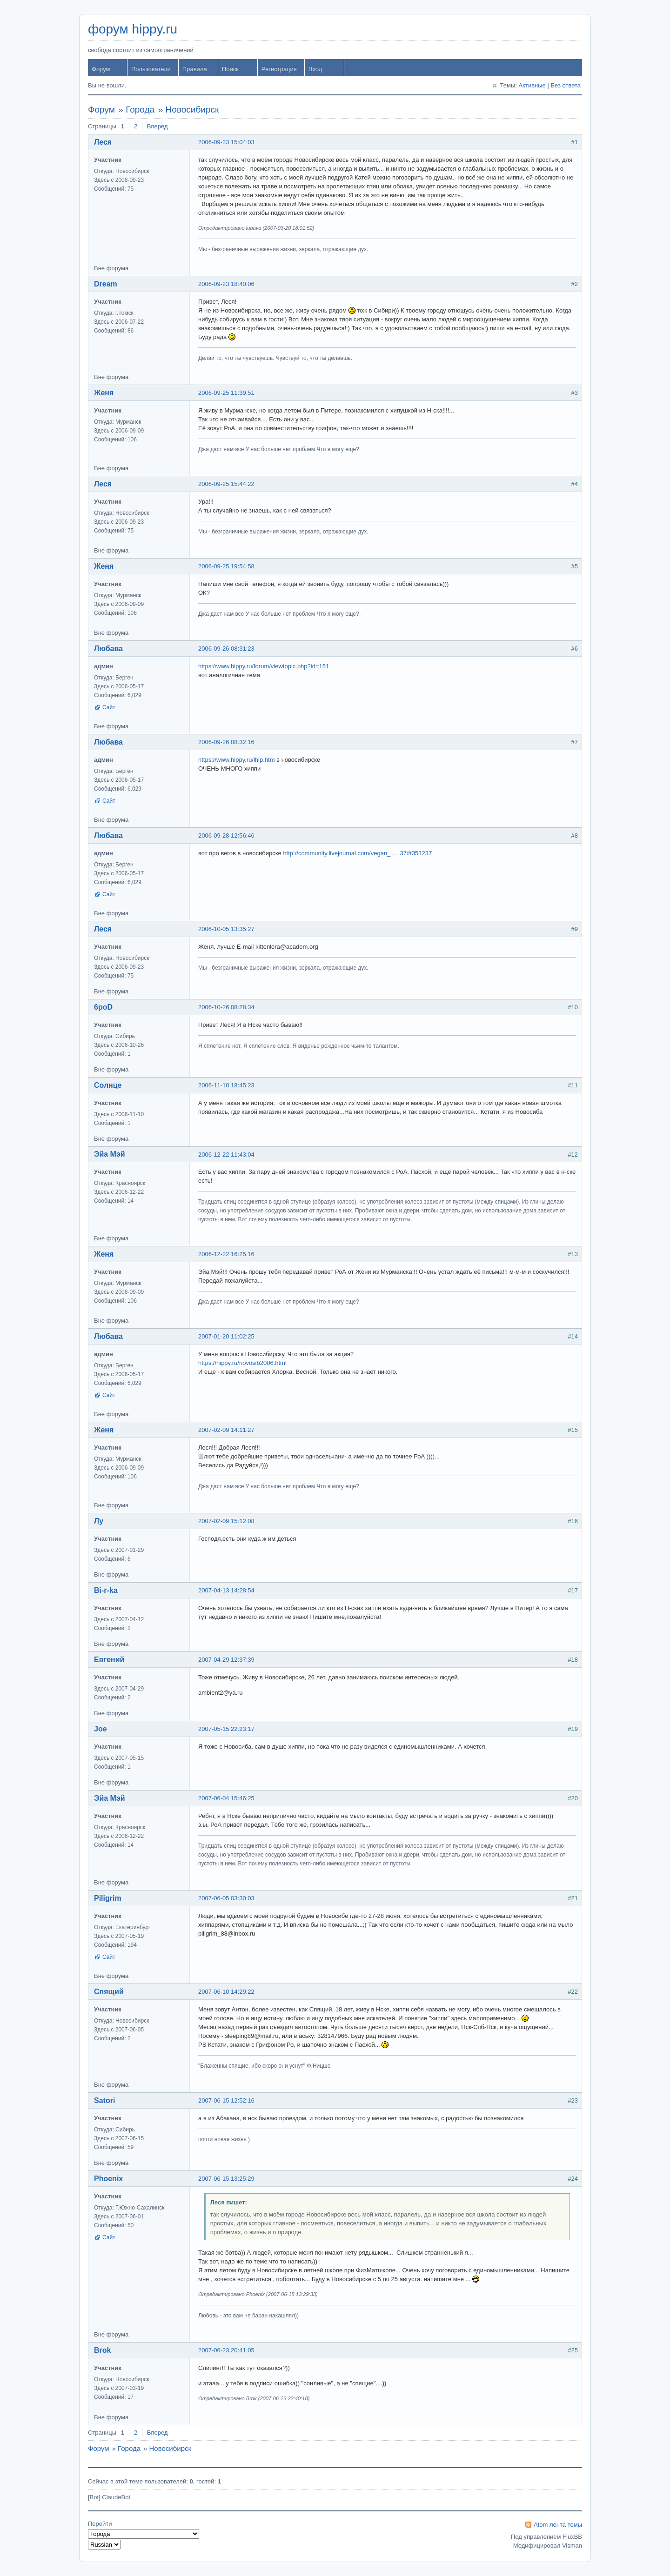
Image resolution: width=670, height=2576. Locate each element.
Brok (102, 2350)
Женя (104, 393)
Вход (315, 69)
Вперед (157, 126)
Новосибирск (192, 109)
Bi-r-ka (106, 1590)
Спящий (109, 1992)
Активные (531, 85)
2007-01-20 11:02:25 (226, 1336)
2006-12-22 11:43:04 (226, 1154)
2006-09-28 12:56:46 (226, 835)
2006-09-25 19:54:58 (226, 566)
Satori (104, 2100)
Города (140, 109)
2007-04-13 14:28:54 (226, 1590)
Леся (103, 142)
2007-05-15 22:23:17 (226, 1728)
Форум (101, 69)
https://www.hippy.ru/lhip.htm (236, 759)
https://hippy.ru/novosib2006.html (242, 1362)
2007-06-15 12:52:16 (226, 2100)
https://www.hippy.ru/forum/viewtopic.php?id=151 (263, 666)
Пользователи (151, 69)
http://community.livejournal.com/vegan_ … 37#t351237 (357, 853)
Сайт (108, 707)
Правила (194, 69)
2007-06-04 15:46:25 (226, 1798)
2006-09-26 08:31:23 (226, 648)
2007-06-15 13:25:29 (226, 2178)
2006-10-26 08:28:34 (226, 1007)
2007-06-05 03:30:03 (226, 1898)
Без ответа (565, 85)
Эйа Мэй (109, 1154)
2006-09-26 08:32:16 (226, 742)
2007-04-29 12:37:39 (226, 1659)
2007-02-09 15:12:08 (226, 1521)
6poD (103, 1007)
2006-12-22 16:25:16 (226, 1254)
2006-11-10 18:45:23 (226, 1085)
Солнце (108, 1085)
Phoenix (108, 2179)
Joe (100, 1729)
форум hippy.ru (132, 29)
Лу (98, 1521)
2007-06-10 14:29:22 (226, 1991)
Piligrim (107, 1898)
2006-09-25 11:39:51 (226, 392)
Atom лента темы (558, 2524)
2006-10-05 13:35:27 (226, 928)
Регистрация (279, 69)
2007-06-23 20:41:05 (226, 2350)
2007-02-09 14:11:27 (226, 1429)
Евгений (109, 1660)
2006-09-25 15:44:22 (226, 483)
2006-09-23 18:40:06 (226, 283)
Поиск (230, 69)
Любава (108, 648)
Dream (105, 284)
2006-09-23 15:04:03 (226, 142)
